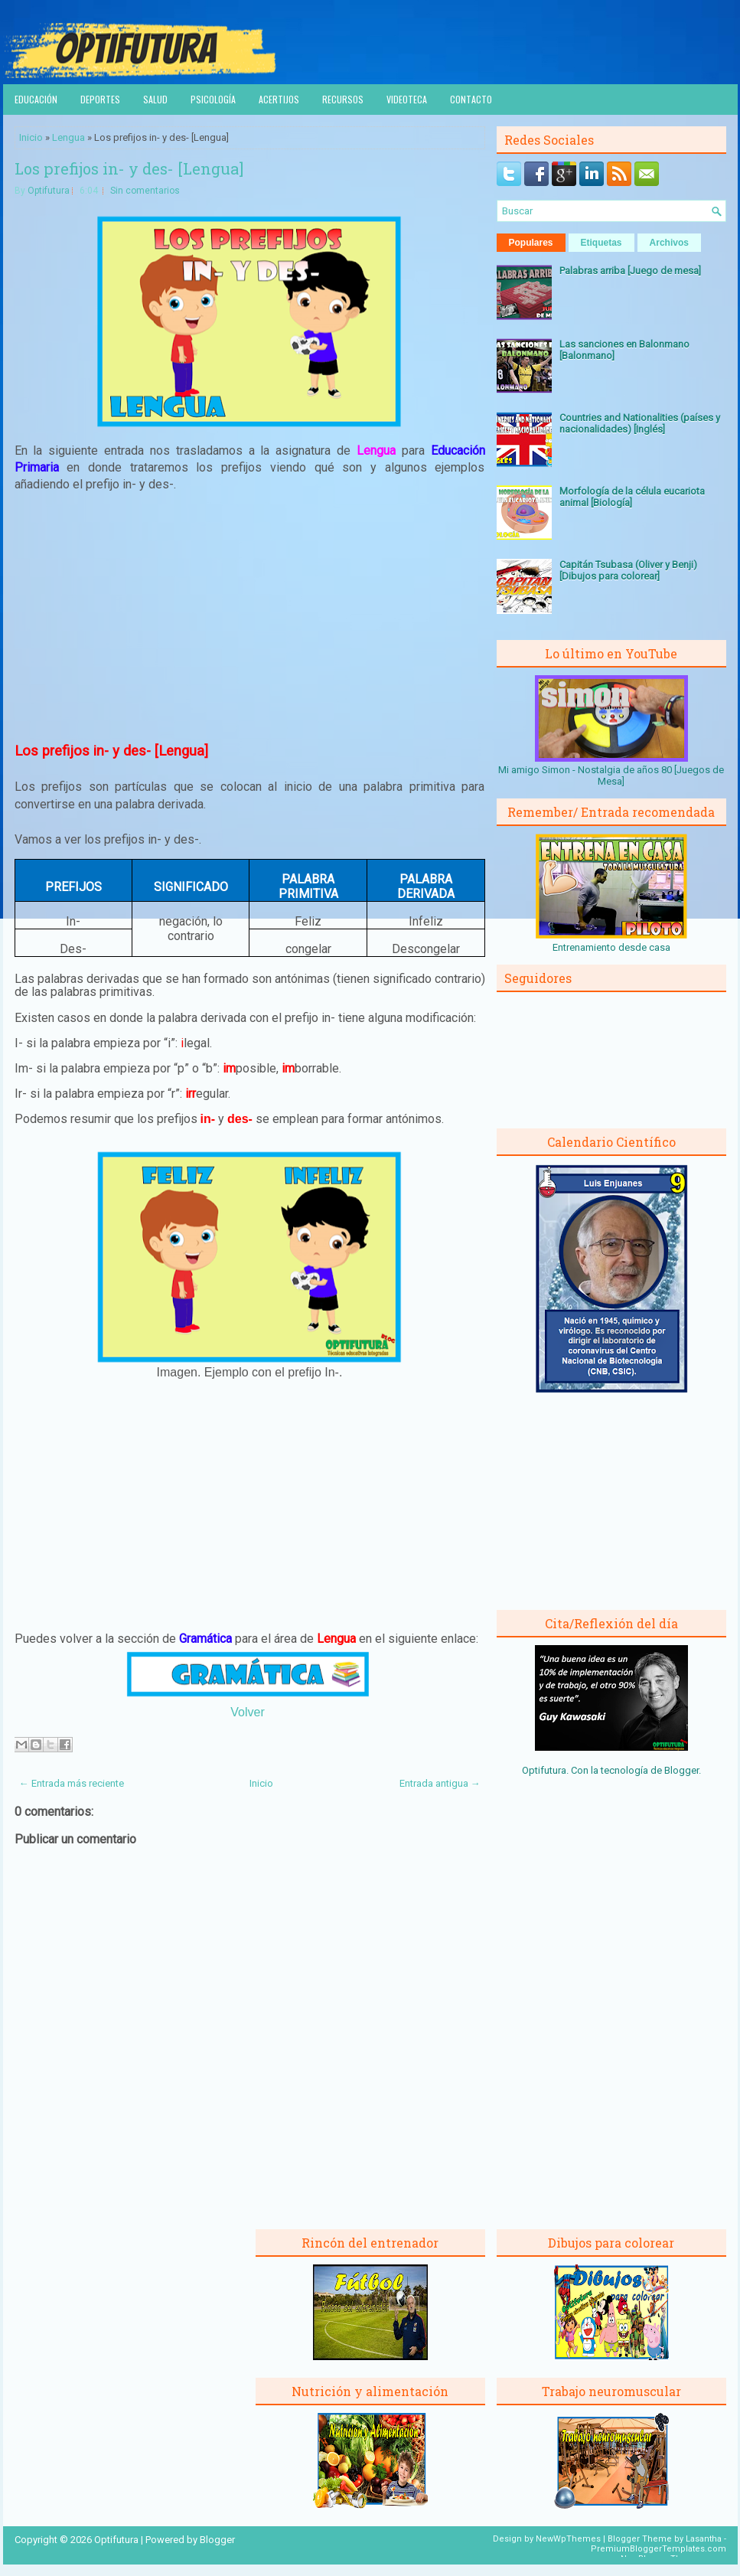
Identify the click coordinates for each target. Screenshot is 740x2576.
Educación (36, 99)
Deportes (100, 99)
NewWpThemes (568, 2539)
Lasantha (704, 2539)
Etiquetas (601, 242)
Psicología (213, 99)
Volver (247, 1712)
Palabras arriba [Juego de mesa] (630, 270)
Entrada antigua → (440, 1783)
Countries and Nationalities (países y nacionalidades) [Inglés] (639, 423)
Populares (531, 242)
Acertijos (279, 99)
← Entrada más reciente (71, 1783)
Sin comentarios (145, 190)
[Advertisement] (249, 618)
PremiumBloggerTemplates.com (658, 2549)
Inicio (31, 137)
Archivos (669, 242)
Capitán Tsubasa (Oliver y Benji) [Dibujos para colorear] (628, 570)
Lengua (68, 137)
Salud (155, 99)
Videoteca (406, 99)
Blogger (681, 1770)
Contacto (471, 99)
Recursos (342, 99)
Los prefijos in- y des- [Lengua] (129, 168)
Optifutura (49, 190)
